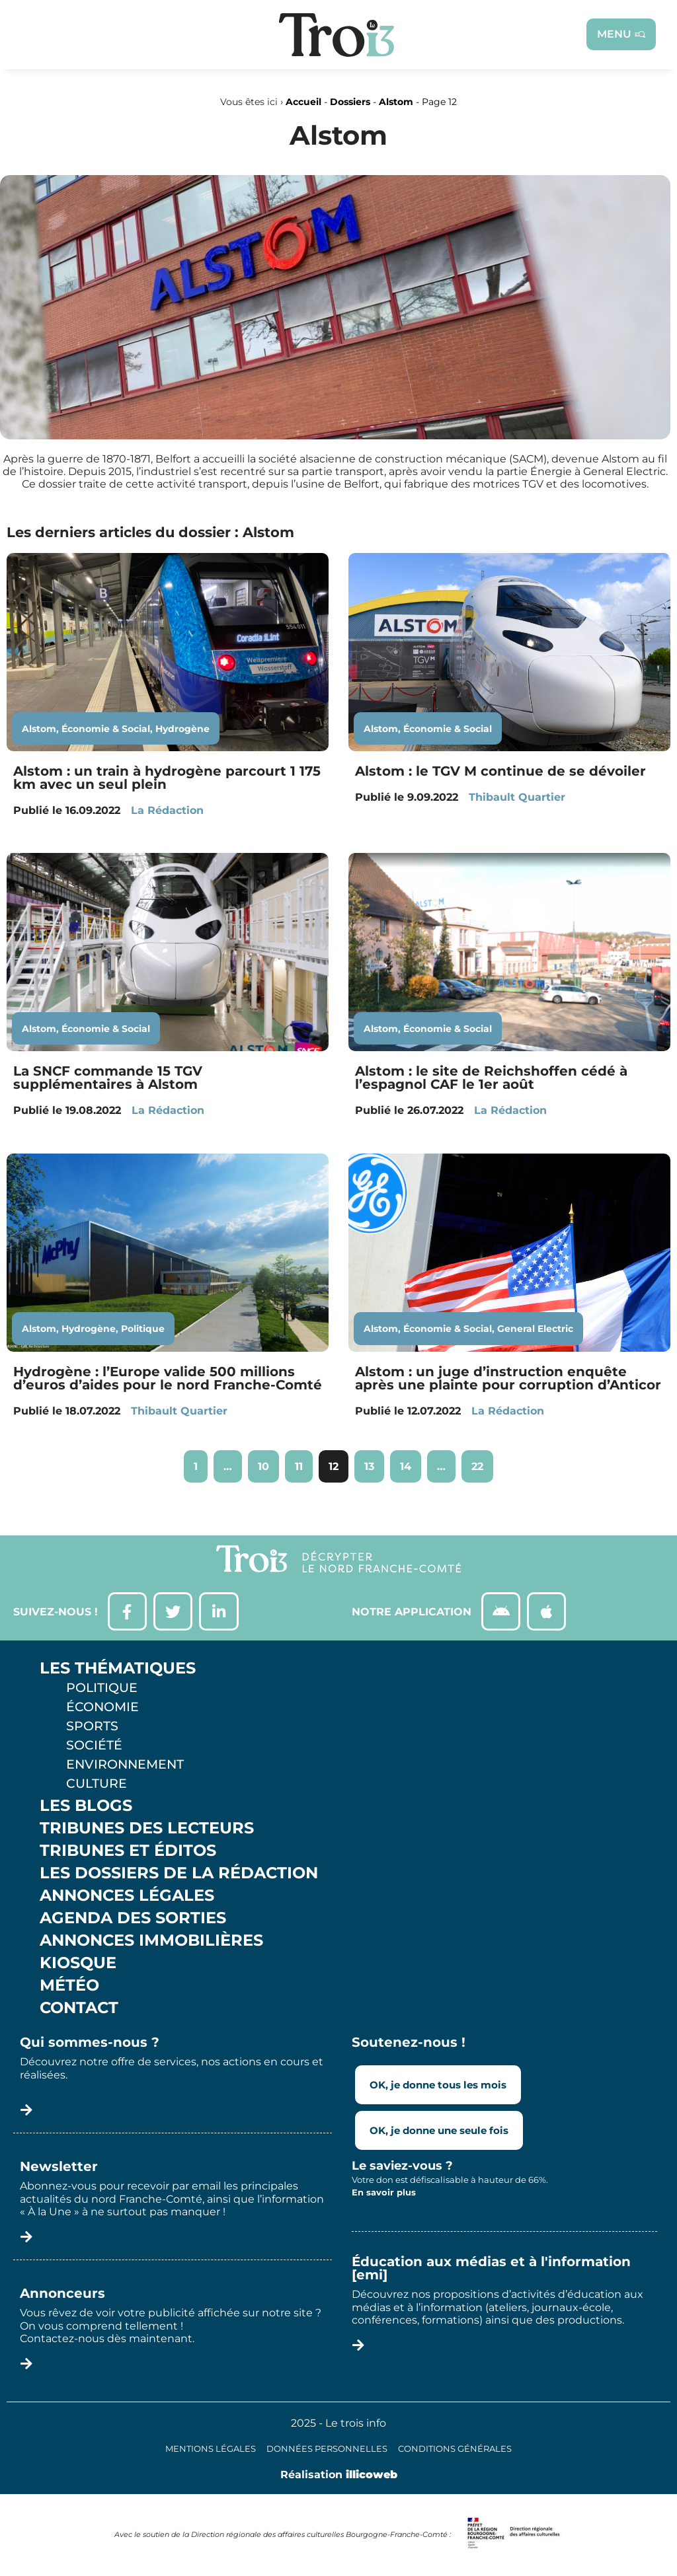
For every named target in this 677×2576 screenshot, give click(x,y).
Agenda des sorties (133, 1919)
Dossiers (350, 101)
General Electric (535, 1329)
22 (482, 1461)
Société (94, 1746)
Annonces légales (127, 1897)
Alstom (396, 101)
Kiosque (78, 1964)
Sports (92, 1727)
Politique (143, 1329)
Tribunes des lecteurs (147, 1829)
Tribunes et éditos (128, 1852)
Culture (96, 1784)
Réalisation (338, 2476)
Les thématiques (118, 1669)
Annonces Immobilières (151, 1942)
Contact (79, 2009)
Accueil (303, 101)
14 (410, 1461)
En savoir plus (384, 2193)
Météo (69, 1987)
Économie (102, 1708)
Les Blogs (86, 1807)
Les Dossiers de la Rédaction (179, 1874)
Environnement (125, 1765)
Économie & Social (105, 729)
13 (374, 1461)
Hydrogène (182, 729)
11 (303, 1461)
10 (268, 1461)
